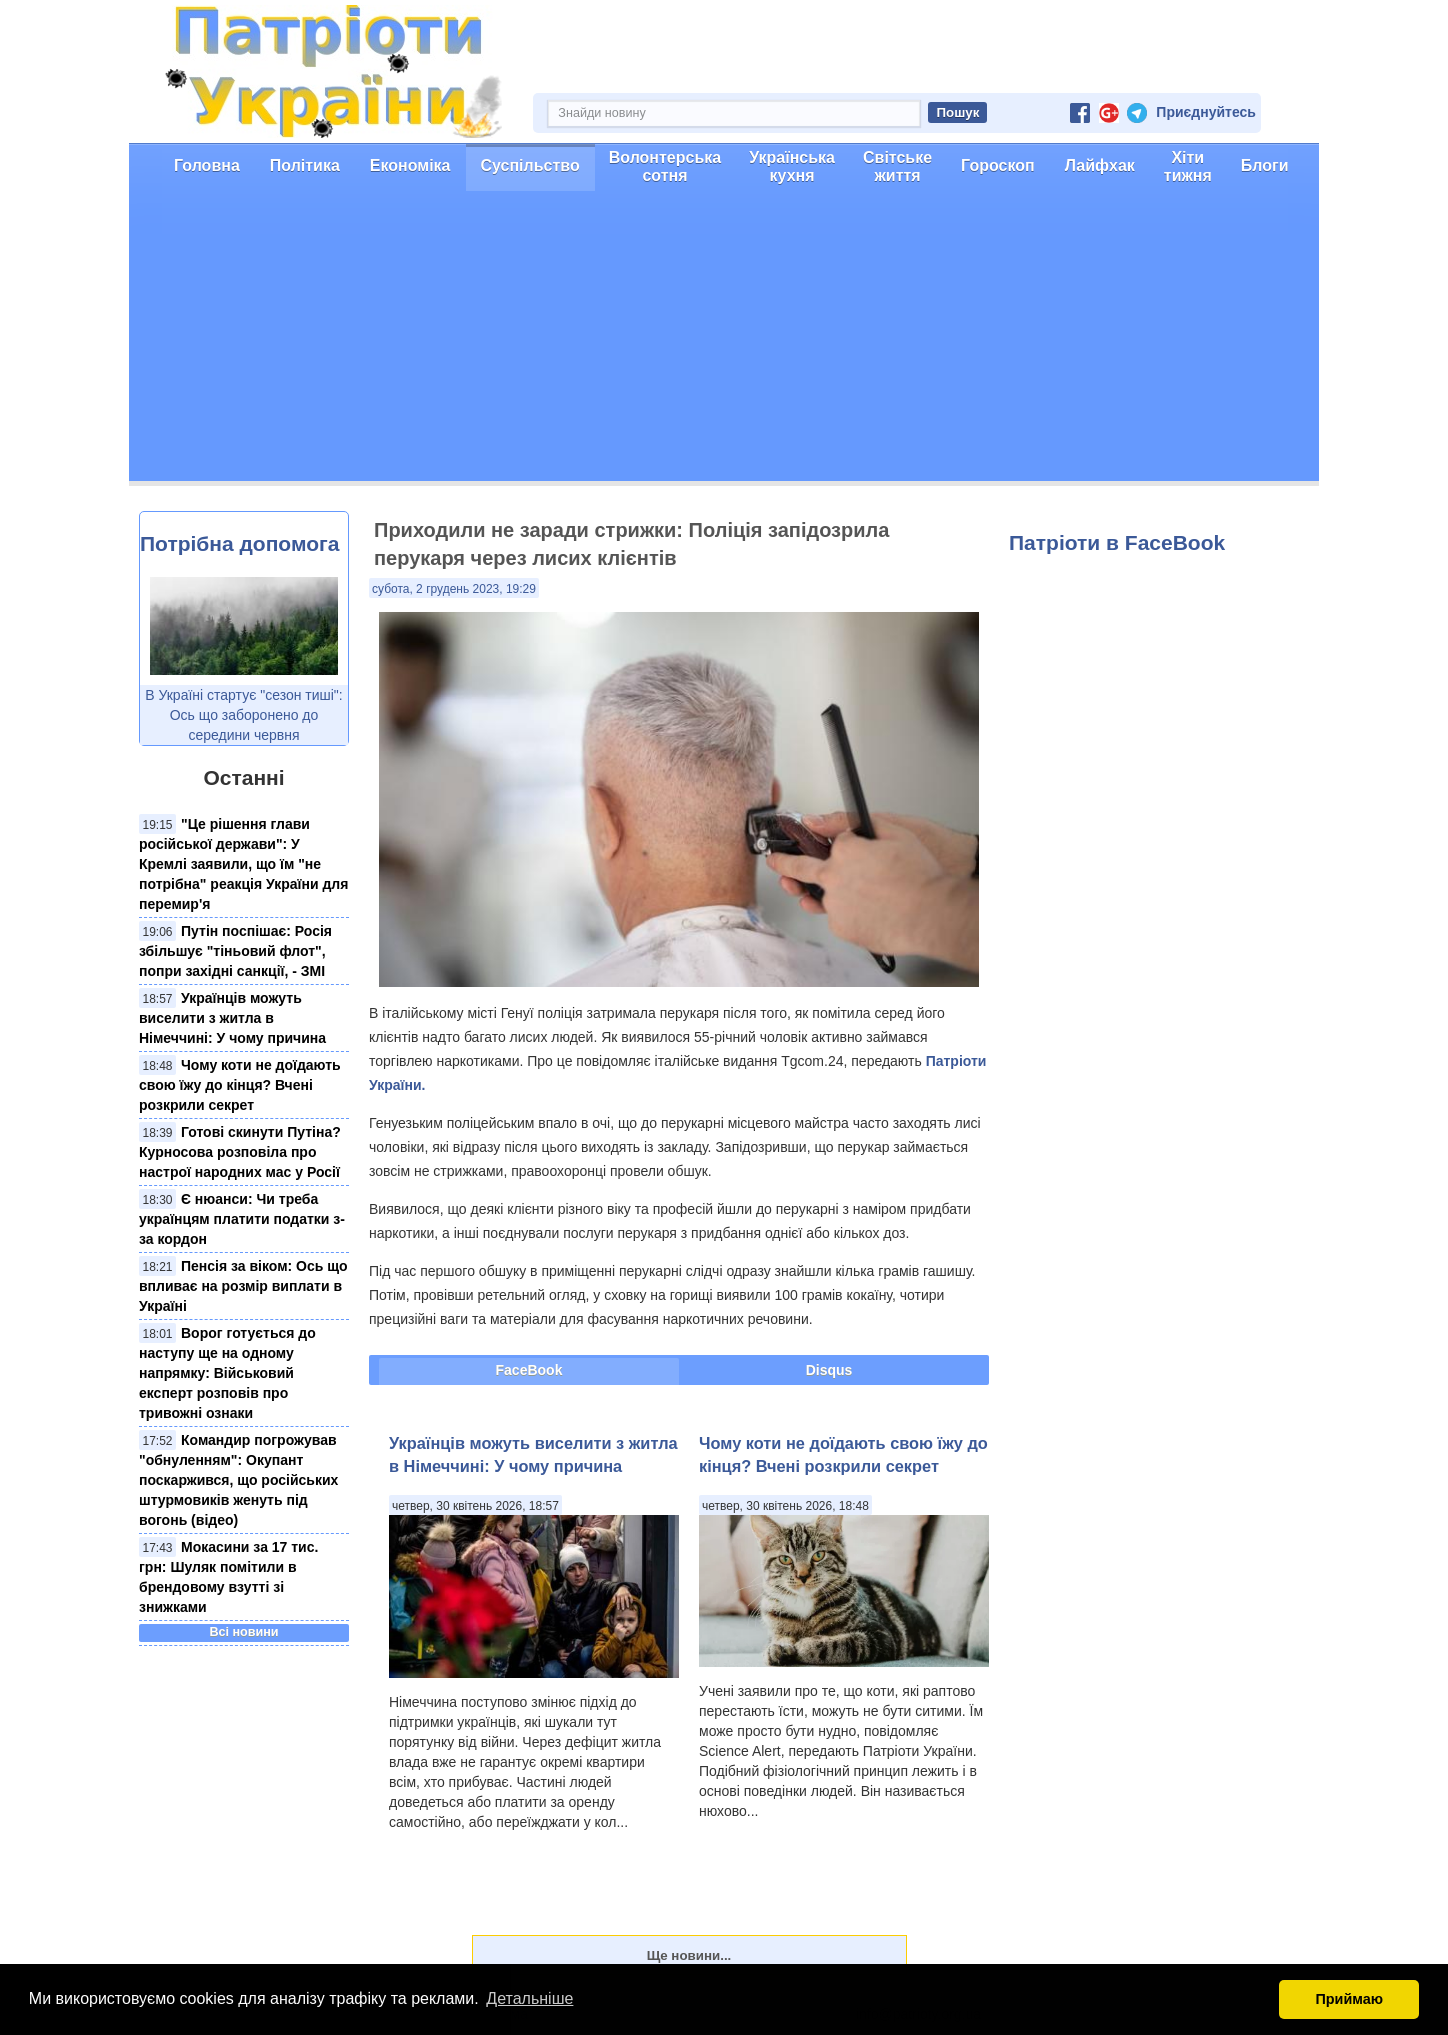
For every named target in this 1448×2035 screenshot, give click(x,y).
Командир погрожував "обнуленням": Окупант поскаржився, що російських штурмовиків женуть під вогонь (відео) (238, 1480)
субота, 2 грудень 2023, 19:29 (454, 589)
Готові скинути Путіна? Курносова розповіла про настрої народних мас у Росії (240, 1152)
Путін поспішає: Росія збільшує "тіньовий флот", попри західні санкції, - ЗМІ (235, 951)
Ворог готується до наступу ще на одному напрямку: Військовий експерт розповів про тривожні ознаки (227, 1373)
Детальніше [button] (529, 1998)
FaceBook (529, 1370)
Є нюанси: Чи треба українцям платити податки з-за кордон (242, 1219)
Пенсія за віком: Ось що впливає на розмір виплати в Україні (243, 1286)
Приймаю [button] (1349, 1999)
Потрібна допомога (239, 543)
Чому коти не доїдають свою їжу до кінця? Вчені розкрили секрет (240, 1085)
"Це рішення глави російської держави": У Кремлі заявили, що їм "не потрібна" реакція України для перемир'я (243, 864)
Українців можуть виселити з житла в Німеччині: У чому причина (232, 1018)
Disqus (829, 1370)
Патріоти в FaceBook (1117, 542)
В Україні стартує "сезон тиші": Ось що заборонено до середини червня (243, 715)
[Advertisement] (724, 341)
